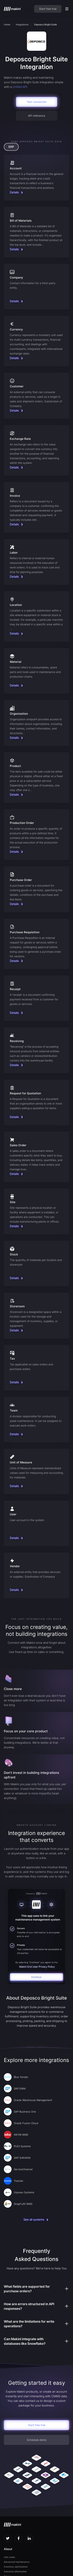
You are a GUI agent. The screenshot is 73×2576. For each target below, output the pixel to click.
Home (7, 24)
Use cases (9, 2557)
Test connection (37, 101)
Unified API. (20, 87)
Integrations (22, 24)
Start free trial (47, 8)
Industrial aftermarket (15, 2571)
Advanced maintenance (16, 2561)
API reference (36, 115)
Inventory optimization (16, 2566)
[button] (67, 9)
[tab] (11, 147)
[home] (12, 9)
